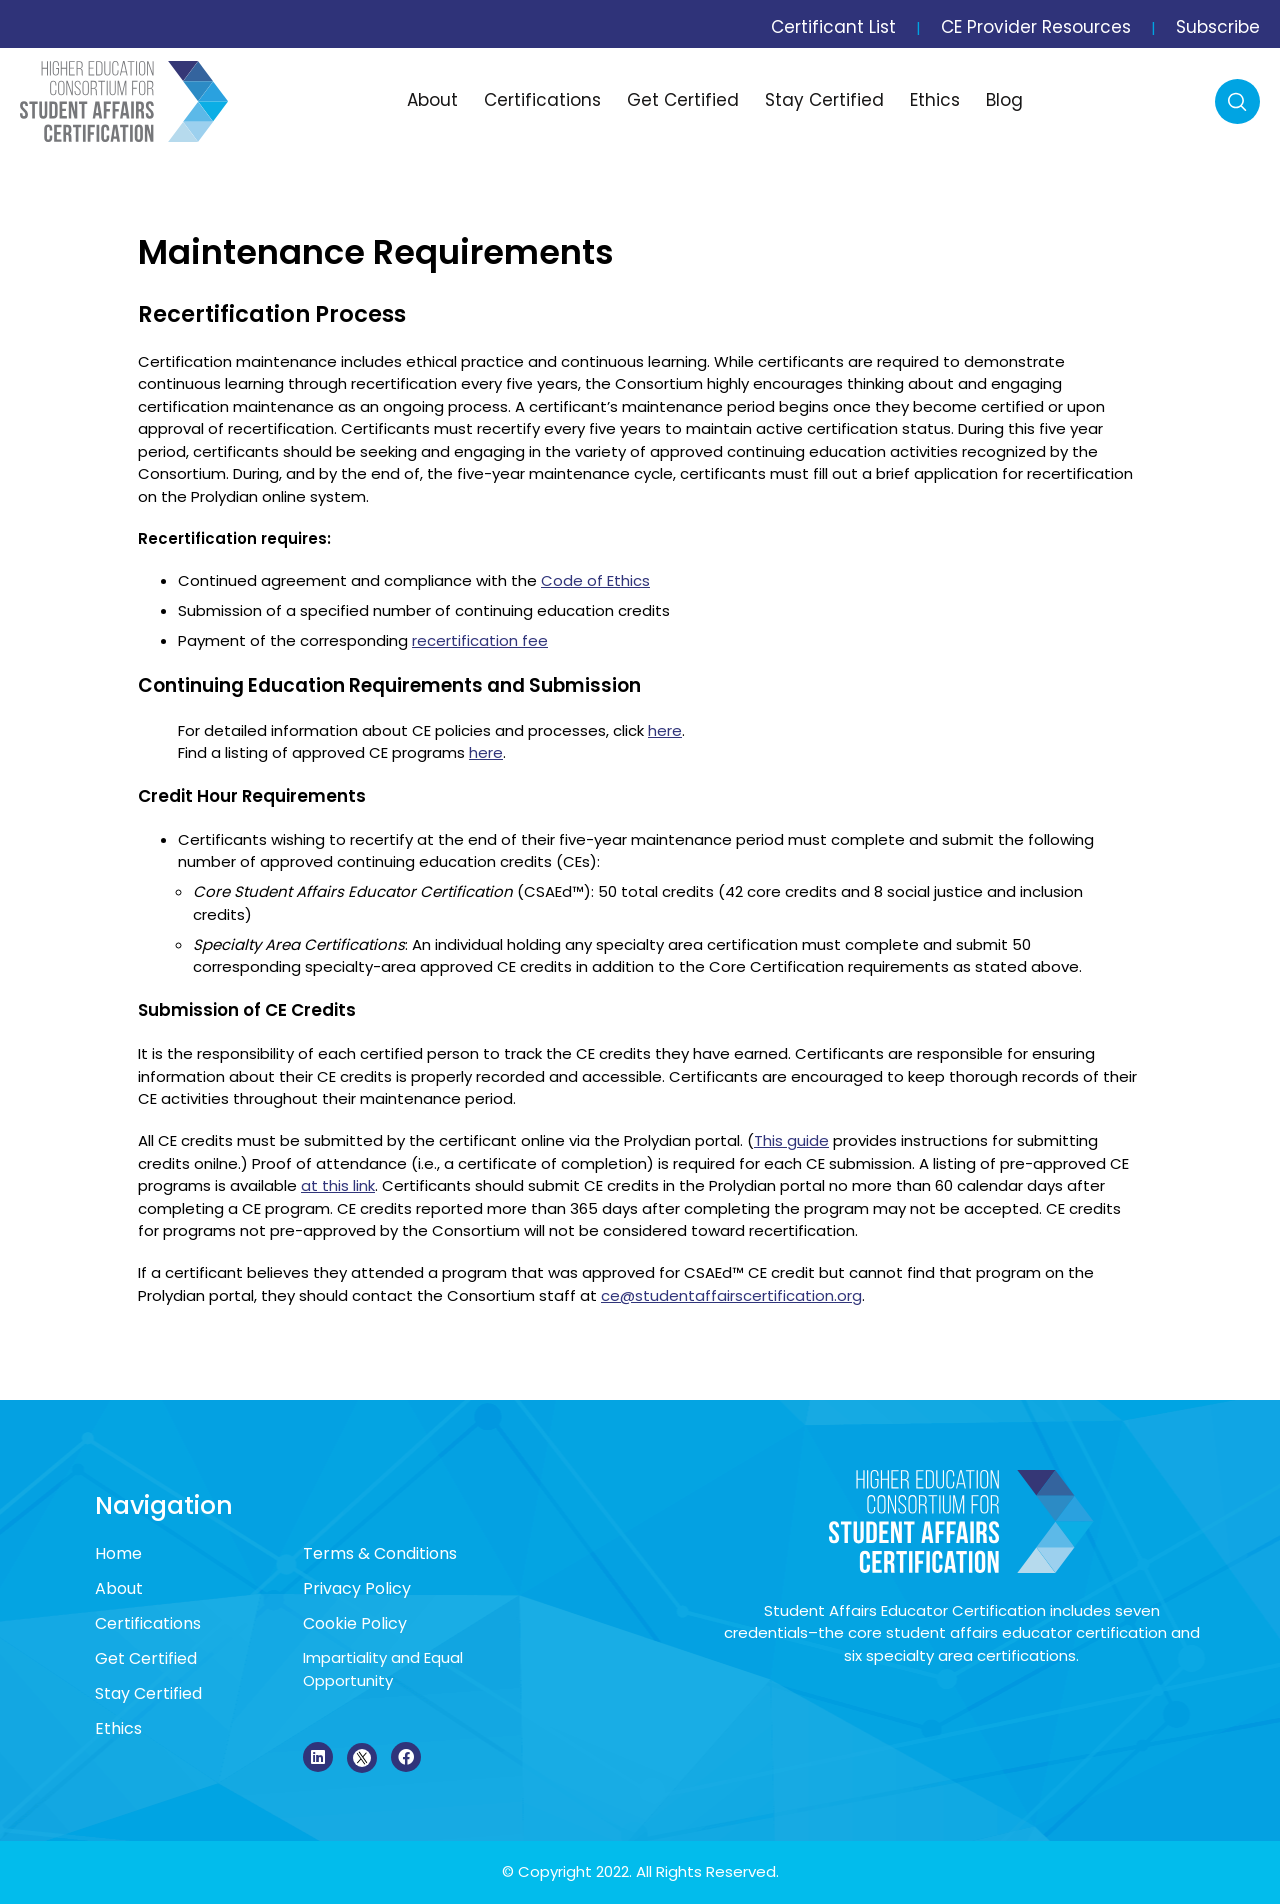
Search (1237, 101)
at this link (338, 1185)
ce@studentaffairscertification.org (731, 1295)
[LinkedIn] (318, 1757)
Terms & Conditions (380, 1553)
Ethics (935, 100)
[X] (362, 1758)
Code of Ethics (595, 580)
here (665, 730)
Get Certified (683, 100)
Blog (1004, 100)
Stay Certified (824, 100)
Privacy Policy (357, 1588)
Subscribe (1218, 27)
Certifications (542, 100)
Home (118, 1553)
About (432, 100)
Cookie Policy (355, 1623)
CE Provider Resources (1036, 27)
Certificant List (833, 27)
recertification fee (480, 640)
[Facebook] (406, 1757)
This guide (791, 1140)
